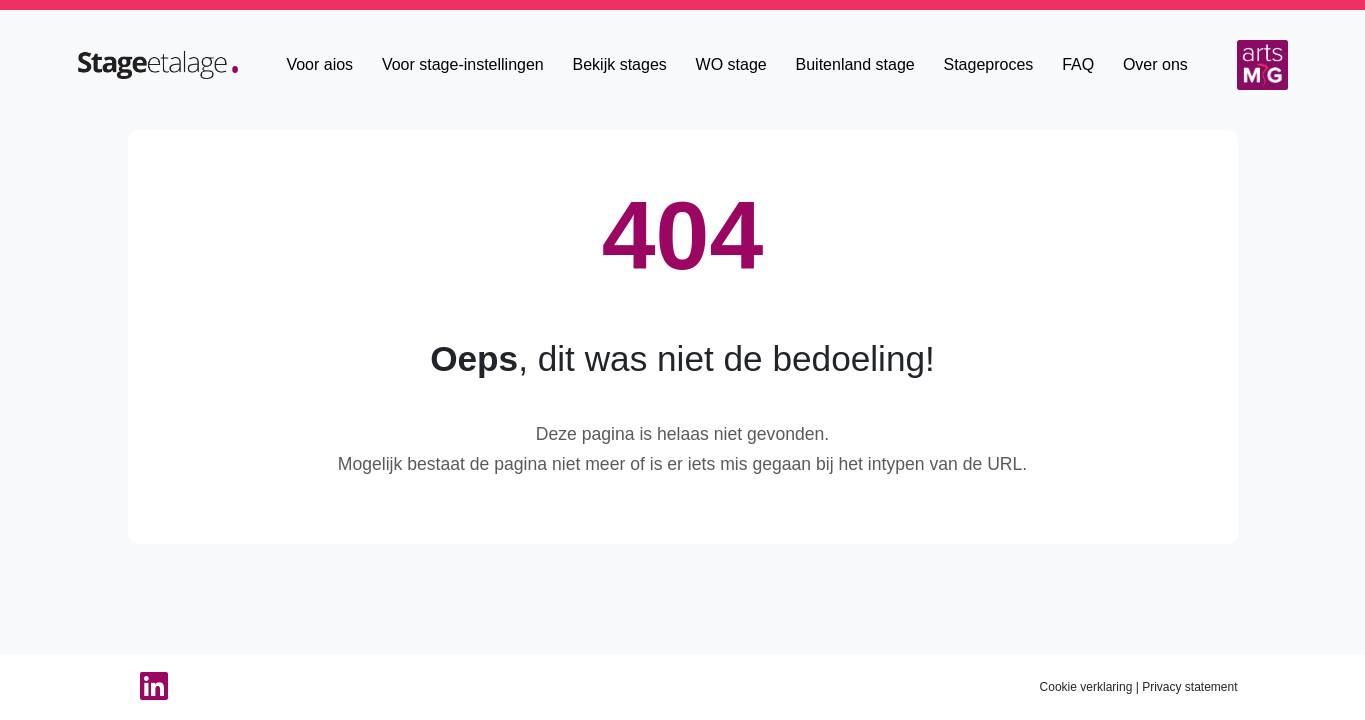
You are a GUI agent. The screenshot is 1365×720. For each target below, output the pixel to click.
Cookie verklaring (1086, 687)
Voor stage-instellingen (463, 64)
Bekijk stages (620, 64)
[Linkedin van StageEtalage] (148, 687)
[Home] (158, 64)
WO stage (731, 64)
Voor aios (319, 64)
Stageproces (989, 64)
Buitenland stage (855, 64)
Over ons (1155, 64)
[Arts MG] (1262, 65)
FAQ (1078, 64)
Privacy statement (1189, 687)
